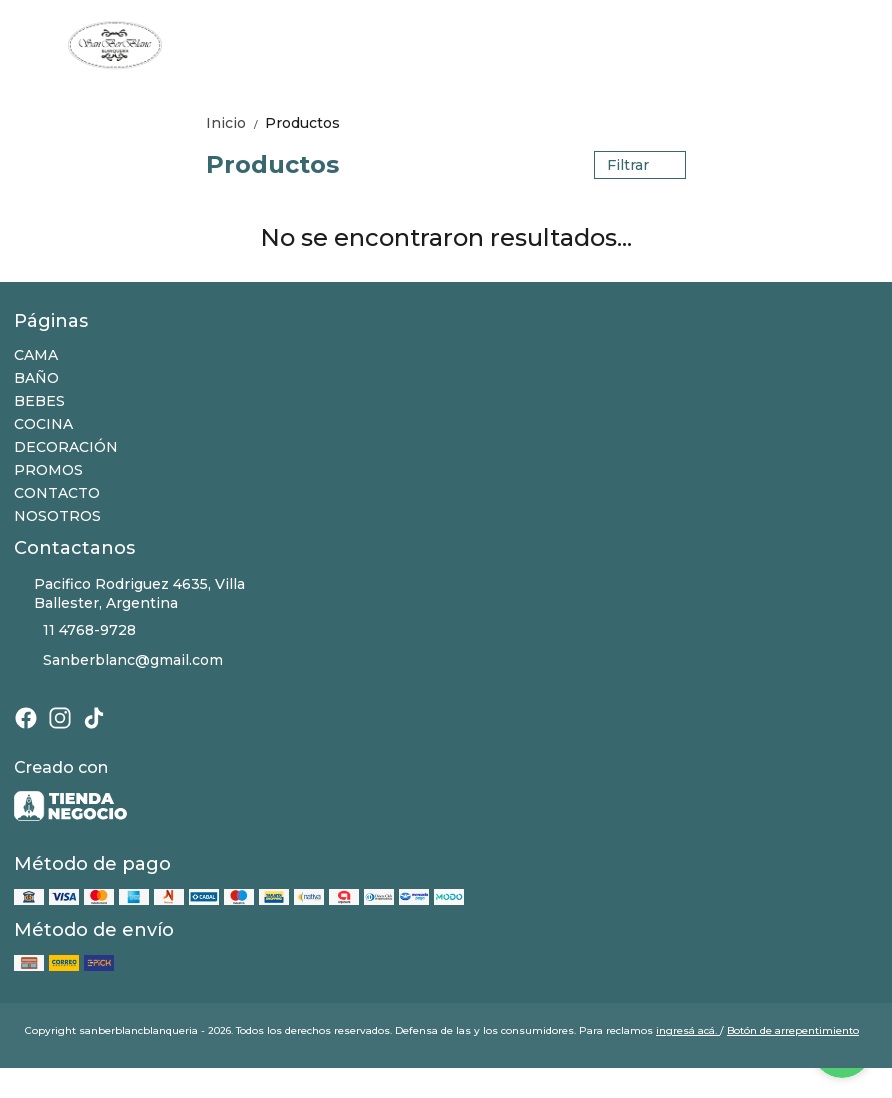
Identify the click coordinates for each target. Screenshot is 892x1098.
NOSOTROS (57, 516)
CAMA (36, 355)
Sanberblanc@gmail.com (118, 661)
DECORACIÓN (66, 447)
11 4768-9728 (75, 631)
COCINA (43, 424)
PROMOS (48, 470)
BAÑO (36, 378)
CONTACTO (57, 493)
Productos (302, 123)
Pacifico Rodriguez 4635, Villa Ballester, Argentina (129, 593)
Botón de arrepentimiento (793, 1030)
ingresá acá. (688, 1030)
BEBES (39, 401)
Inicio (235, 123)
